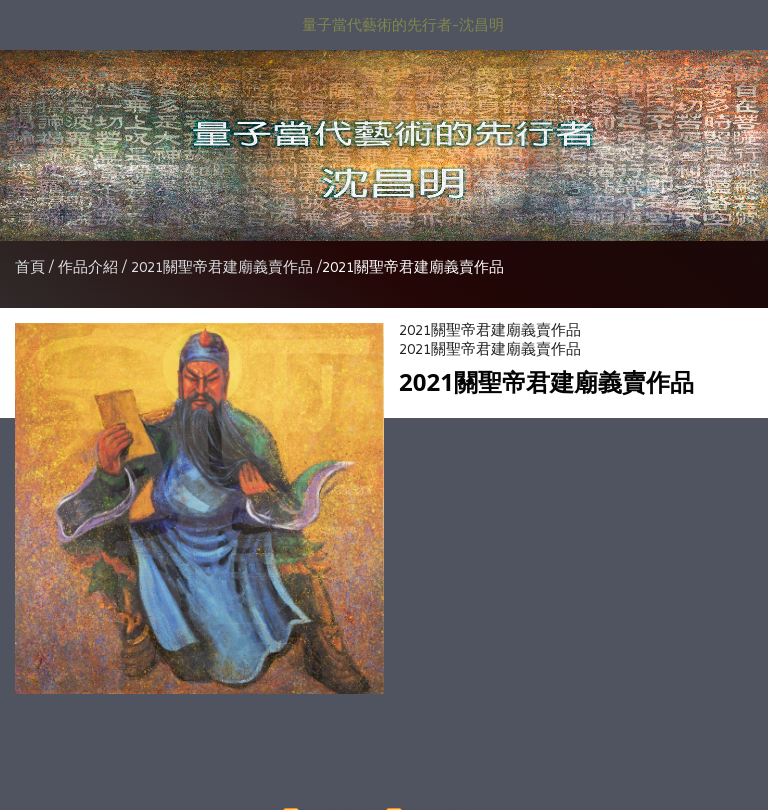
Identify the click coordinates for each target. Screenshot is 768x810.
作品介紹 (90, 267)
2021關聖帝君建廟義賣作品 (222, 267)
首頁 (30, 267)
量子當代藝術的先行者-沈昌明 (403, 25)
